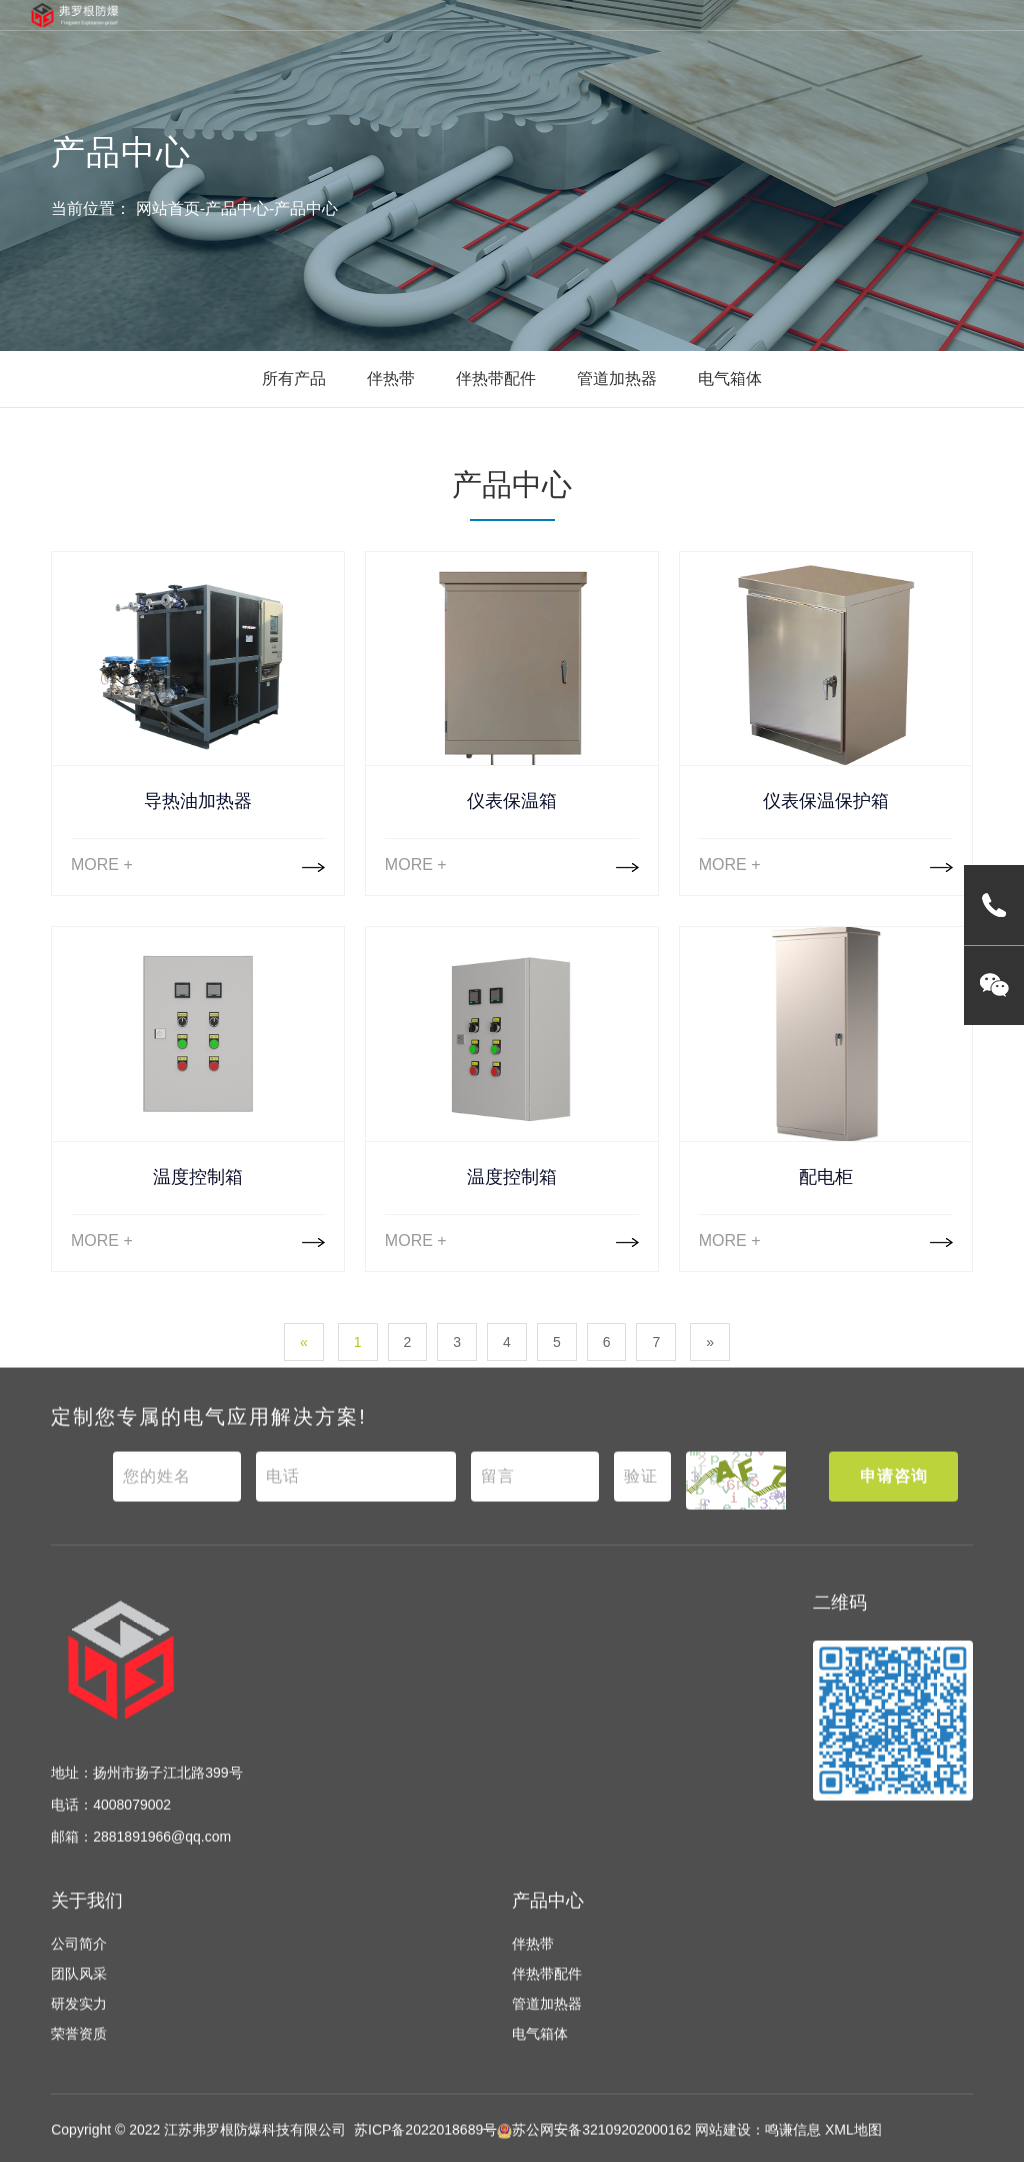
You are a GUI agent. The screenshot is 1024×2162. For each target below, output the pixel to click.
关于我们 (87, 1918)
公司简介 (79, 1962)
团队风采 (79, 1992)
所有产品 (294, 378)
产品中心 (237, 208)
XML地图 (853, 2148)
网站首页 (168, 208)
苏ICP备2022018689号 (425, 2148)
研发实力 (79, 2022)
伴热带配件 (496, 378)
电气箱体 (730, 378)
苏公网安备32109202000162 (594, 2148)
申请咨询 (894, 1493)
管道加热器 (617, 378)
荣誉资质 (79, 2052)
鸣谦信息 (793, 2148)
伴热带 (391, 378)
